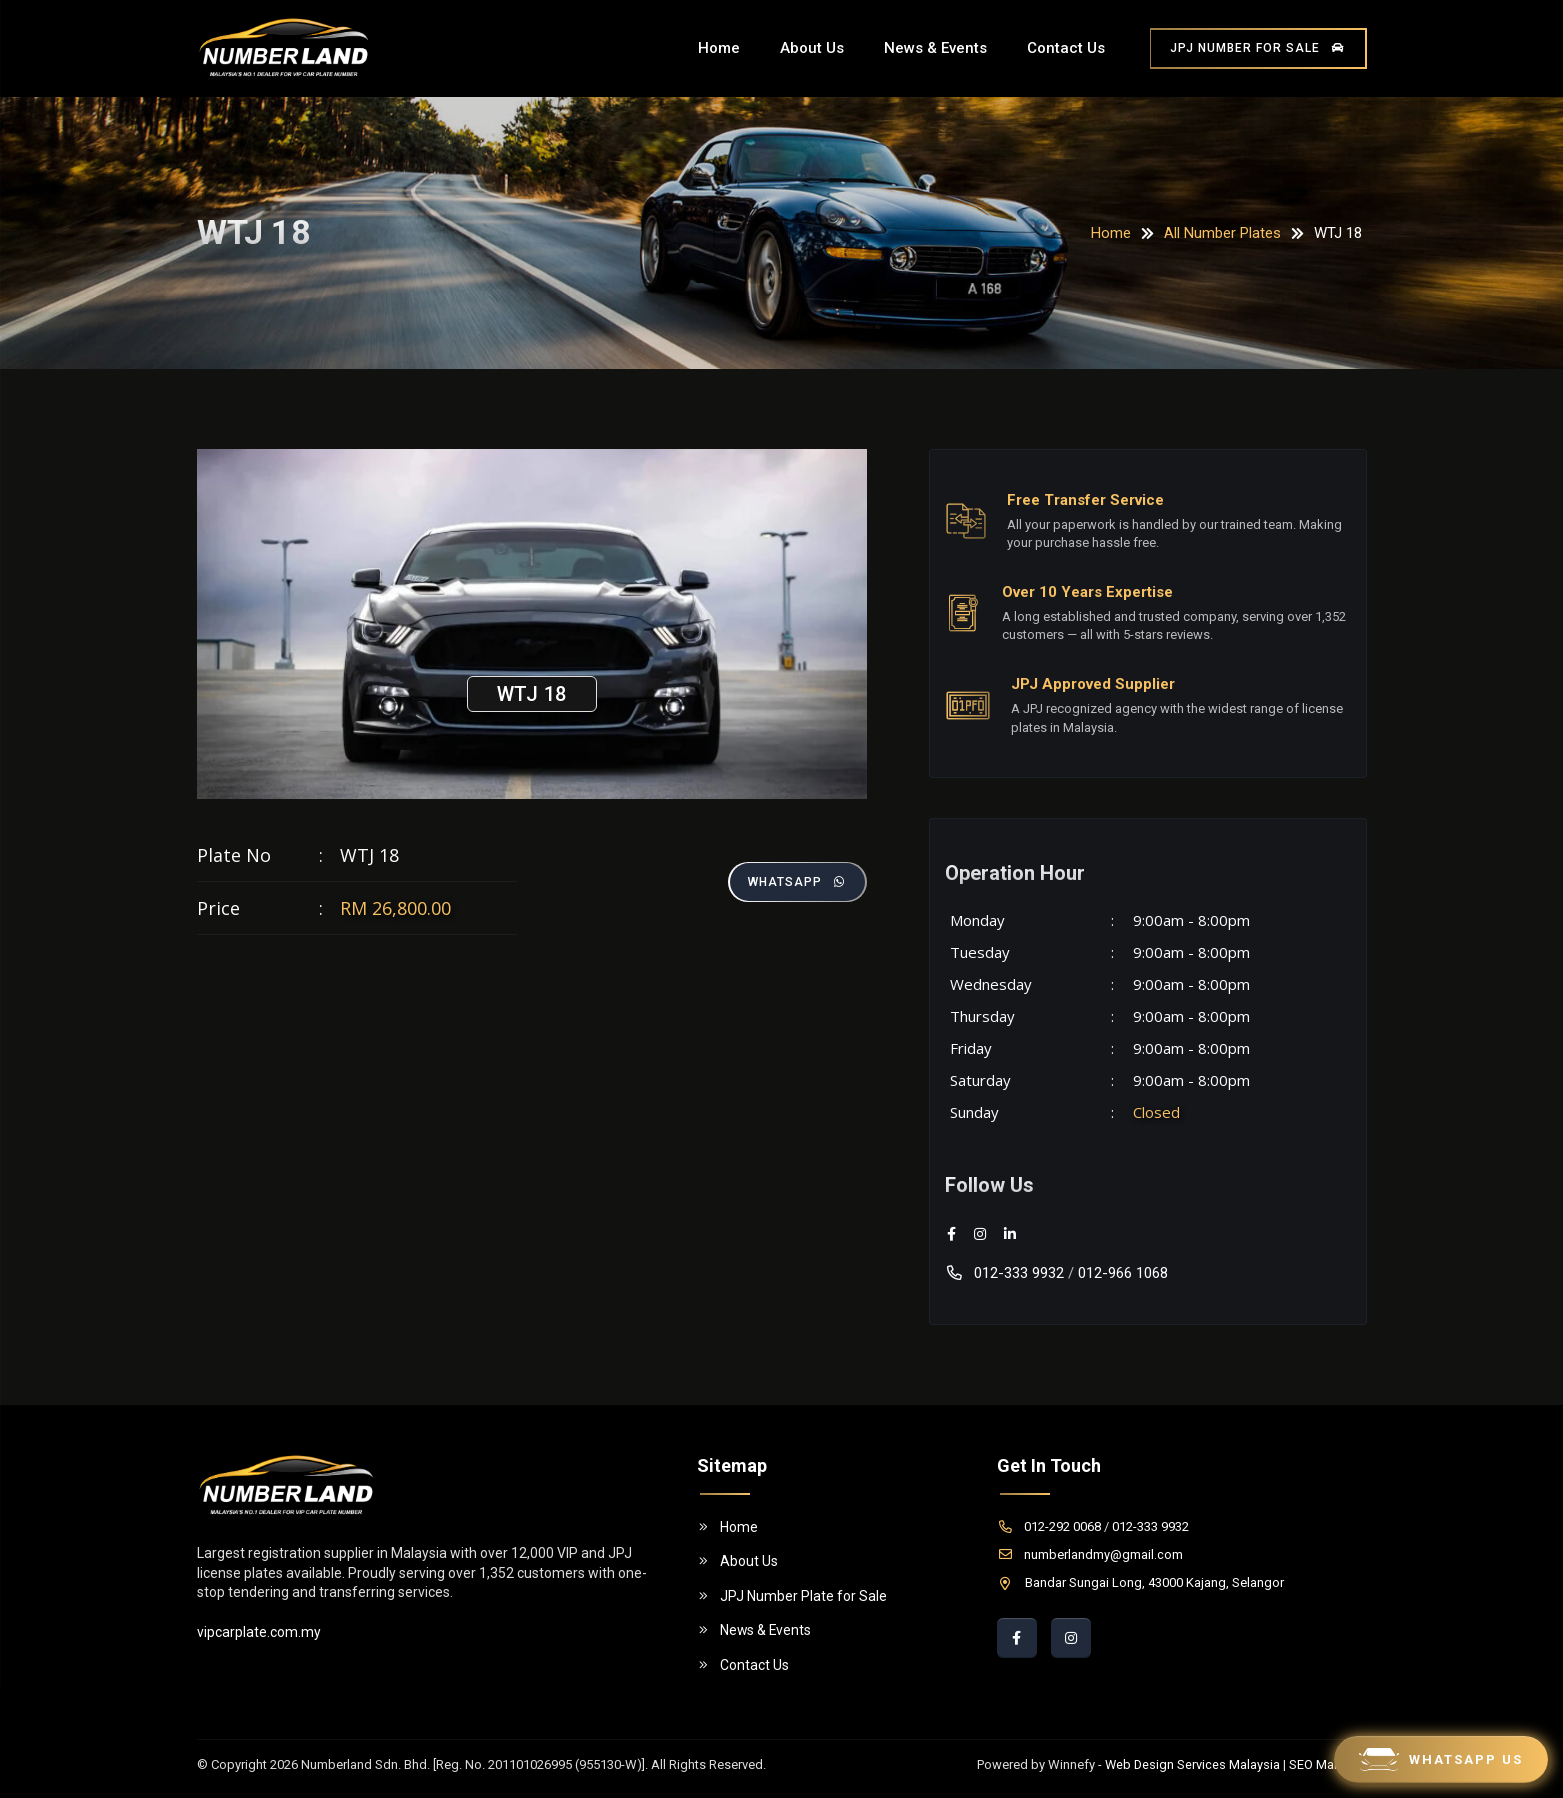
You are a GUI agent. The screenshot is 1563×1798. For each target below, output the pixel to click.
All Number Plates (1222, 233)
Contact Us (1066, 48)
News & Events (935, 48)
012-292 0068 (1049, 1526)
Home (719, 48)
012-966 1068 (1123, 1273)
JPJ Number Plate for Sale (792, 1596)
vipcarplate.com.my (259, 1632)
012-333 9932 (1004, 1273)
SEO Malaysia (1328, 1764)
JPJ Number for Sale (1258, 48)
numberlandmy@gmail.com (1090, 1554)
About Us (812, 48)
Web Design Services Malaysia (1191, 1764)
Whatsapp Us (1441, 1759)
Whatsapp (797, 882)
